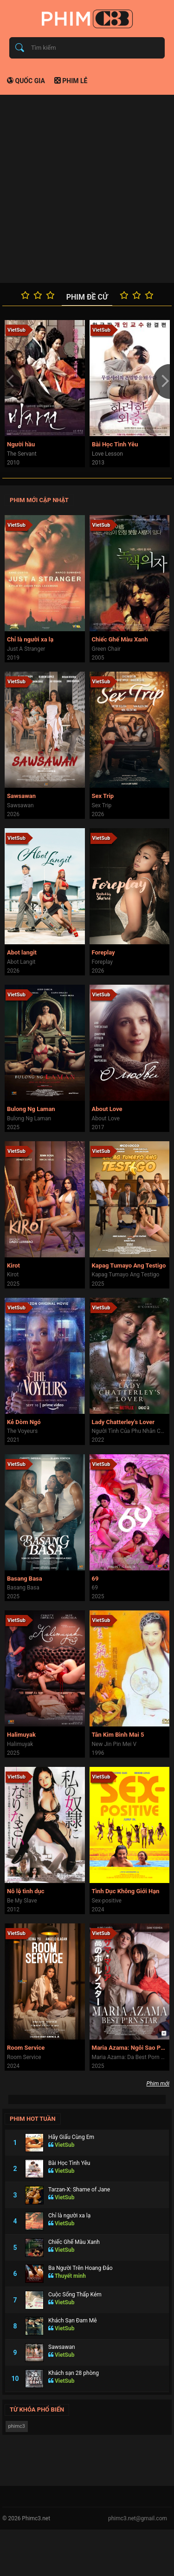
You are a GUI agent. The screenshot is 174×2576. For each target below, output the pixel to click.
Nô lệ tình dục (26, 1891)
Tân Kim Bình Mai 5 (118, 1734)
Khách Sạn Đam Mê (72, 2320)
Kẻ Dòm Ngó (24, 1422)
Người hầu (21, 444)
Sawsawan (21, 795)
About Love (107, 1108)
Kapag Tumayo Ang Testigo (129, 1265)
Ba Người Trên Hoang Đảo (80, 2268)
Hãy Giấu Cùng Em (71, 2137)
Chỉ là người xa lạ (30, 639)
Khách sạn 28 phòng (73, 2373)
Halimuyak (21, 1734)
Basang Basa (24, 1578)
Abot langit (22, 952)
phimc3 (17, 2426)
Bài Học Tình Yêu (115, 444)
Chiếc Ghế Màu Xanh (120, 639)
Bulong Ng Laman (31, 1108)
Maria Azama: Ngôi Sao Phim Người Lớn (131, 2047)
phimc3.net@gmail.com (137, 2518)
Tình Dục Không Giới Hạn (126, 1891)
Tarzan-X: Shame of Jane (79, 2189)
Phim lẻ (71, 81)
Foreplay (103, 952)
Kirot (13, 1265)
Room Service (26, 2047)
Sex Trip (103, 795)
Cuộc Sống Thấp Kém (75, 2294)
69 (95, 1578)
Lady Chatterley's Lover (123, 1422)
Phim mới (158, 2083)
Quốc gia (26, 81)
